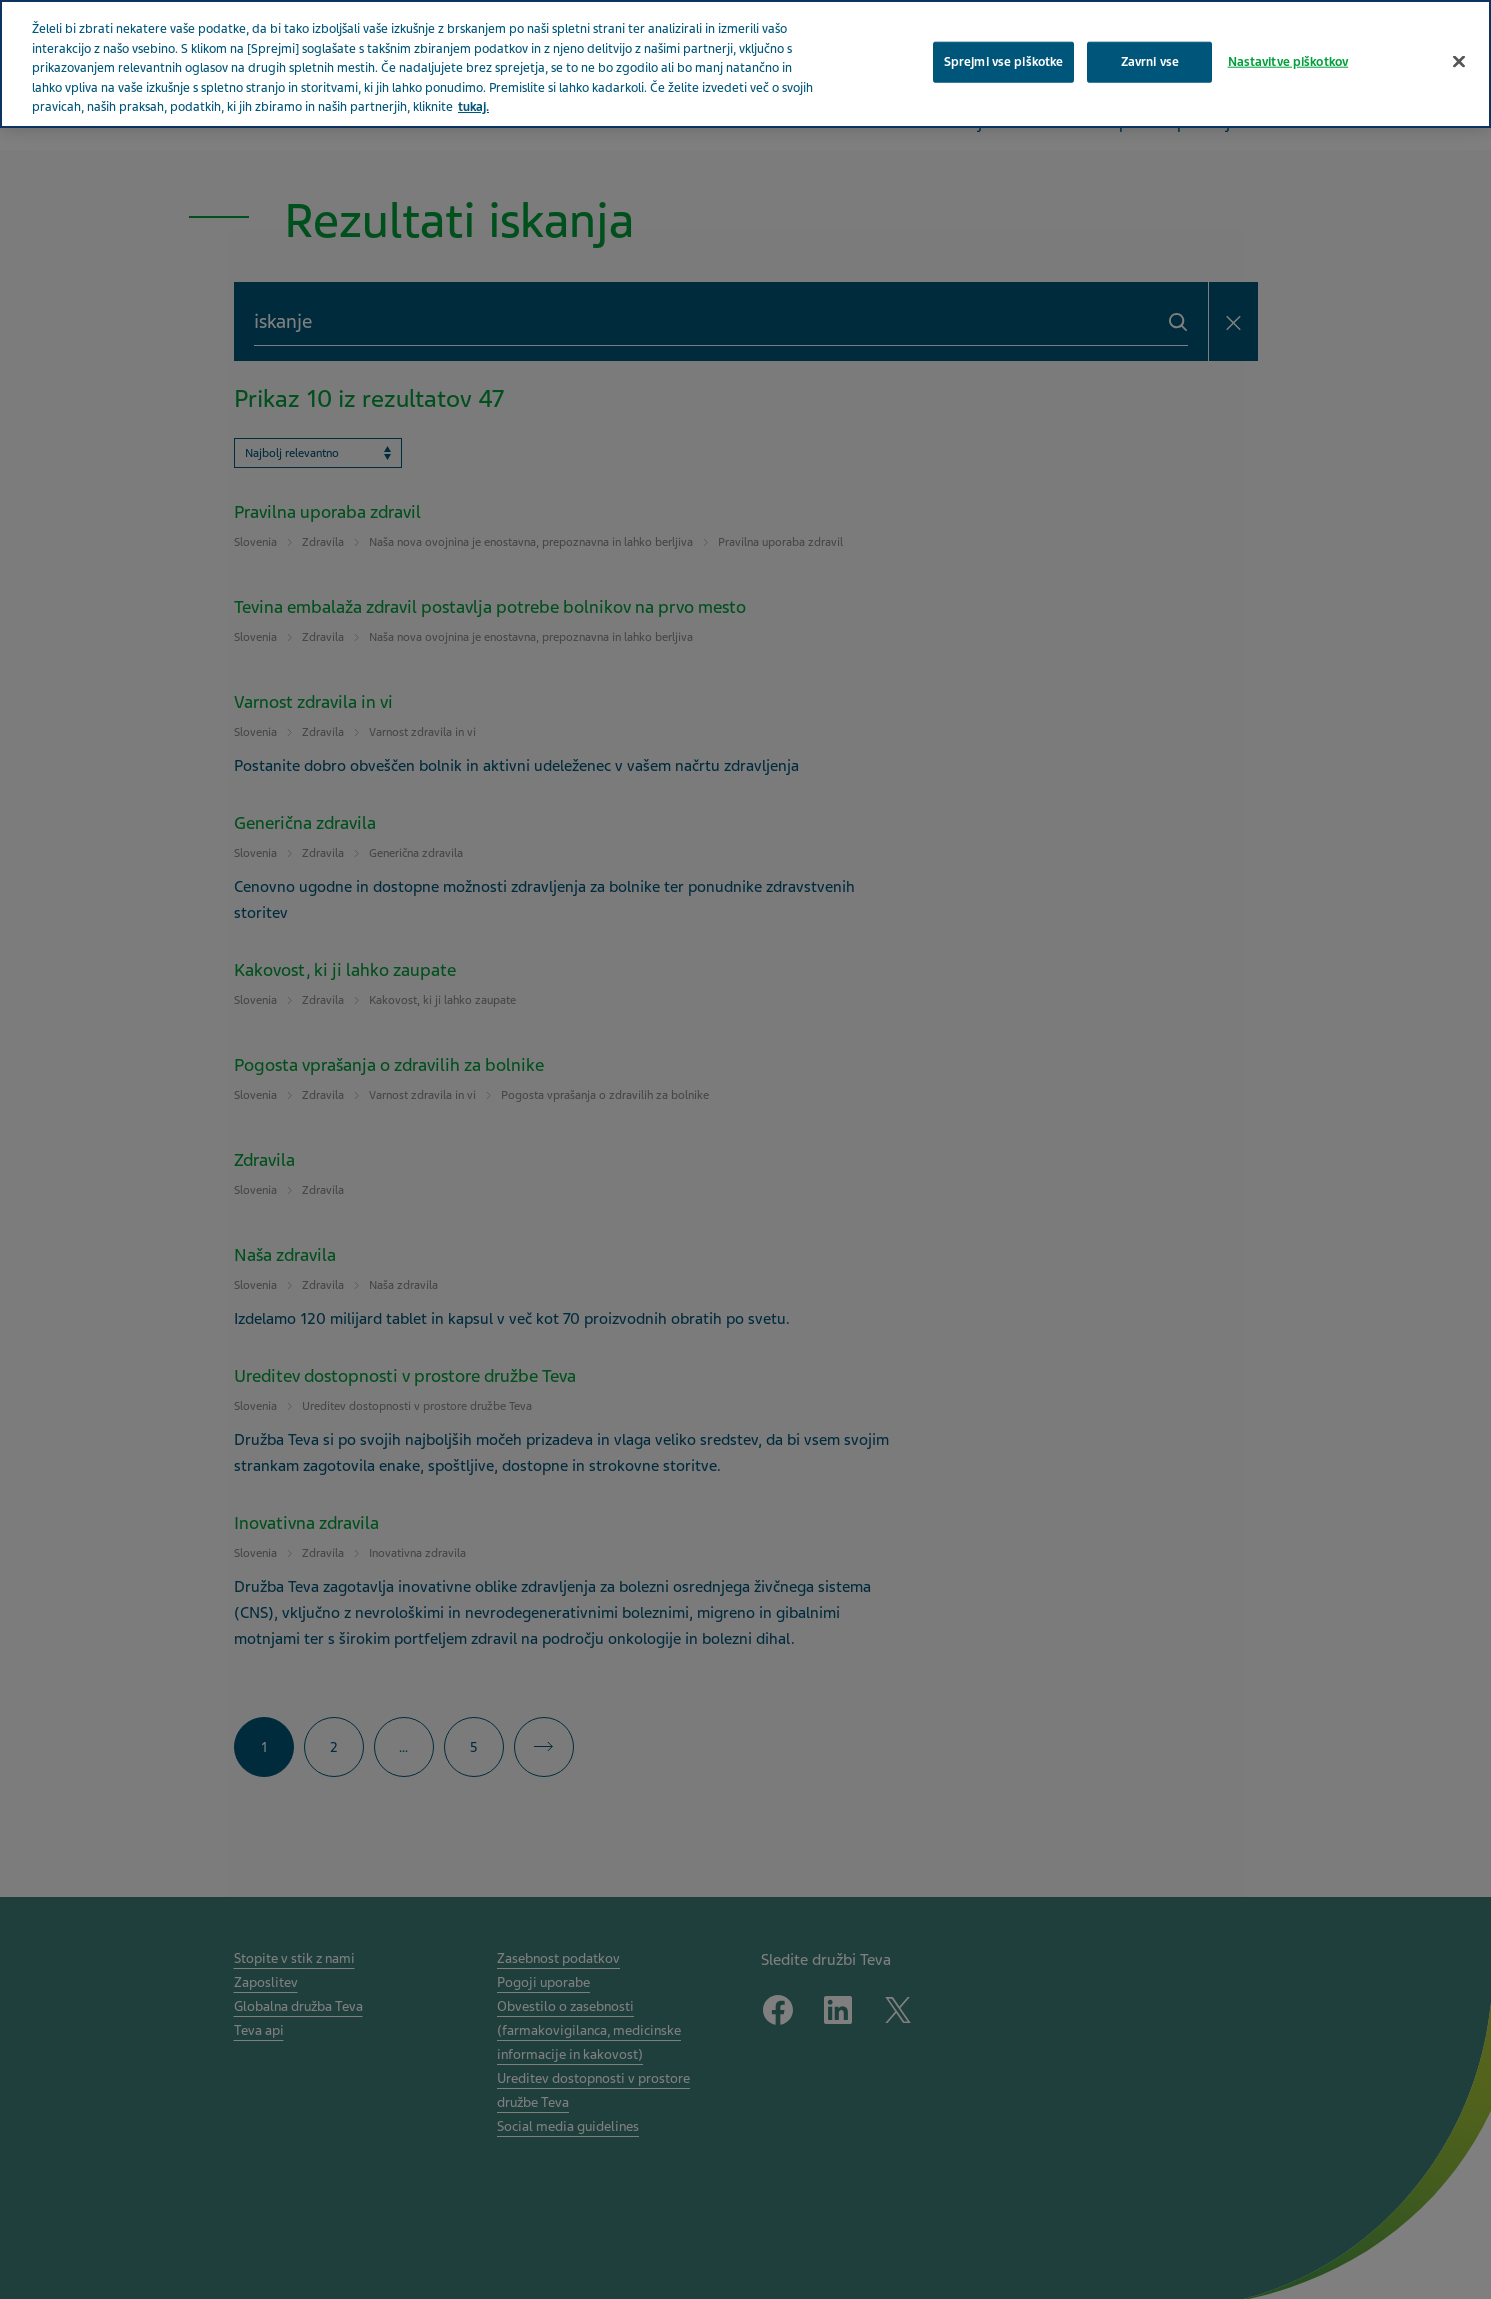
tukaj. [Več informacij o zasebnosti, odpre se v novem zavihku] (473, 107)
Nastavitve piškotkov (1288, 61)
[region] (745, 64)
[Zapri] (1459, 61)
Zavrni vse (1150, 61)
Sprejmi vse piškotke (1004, 61)
